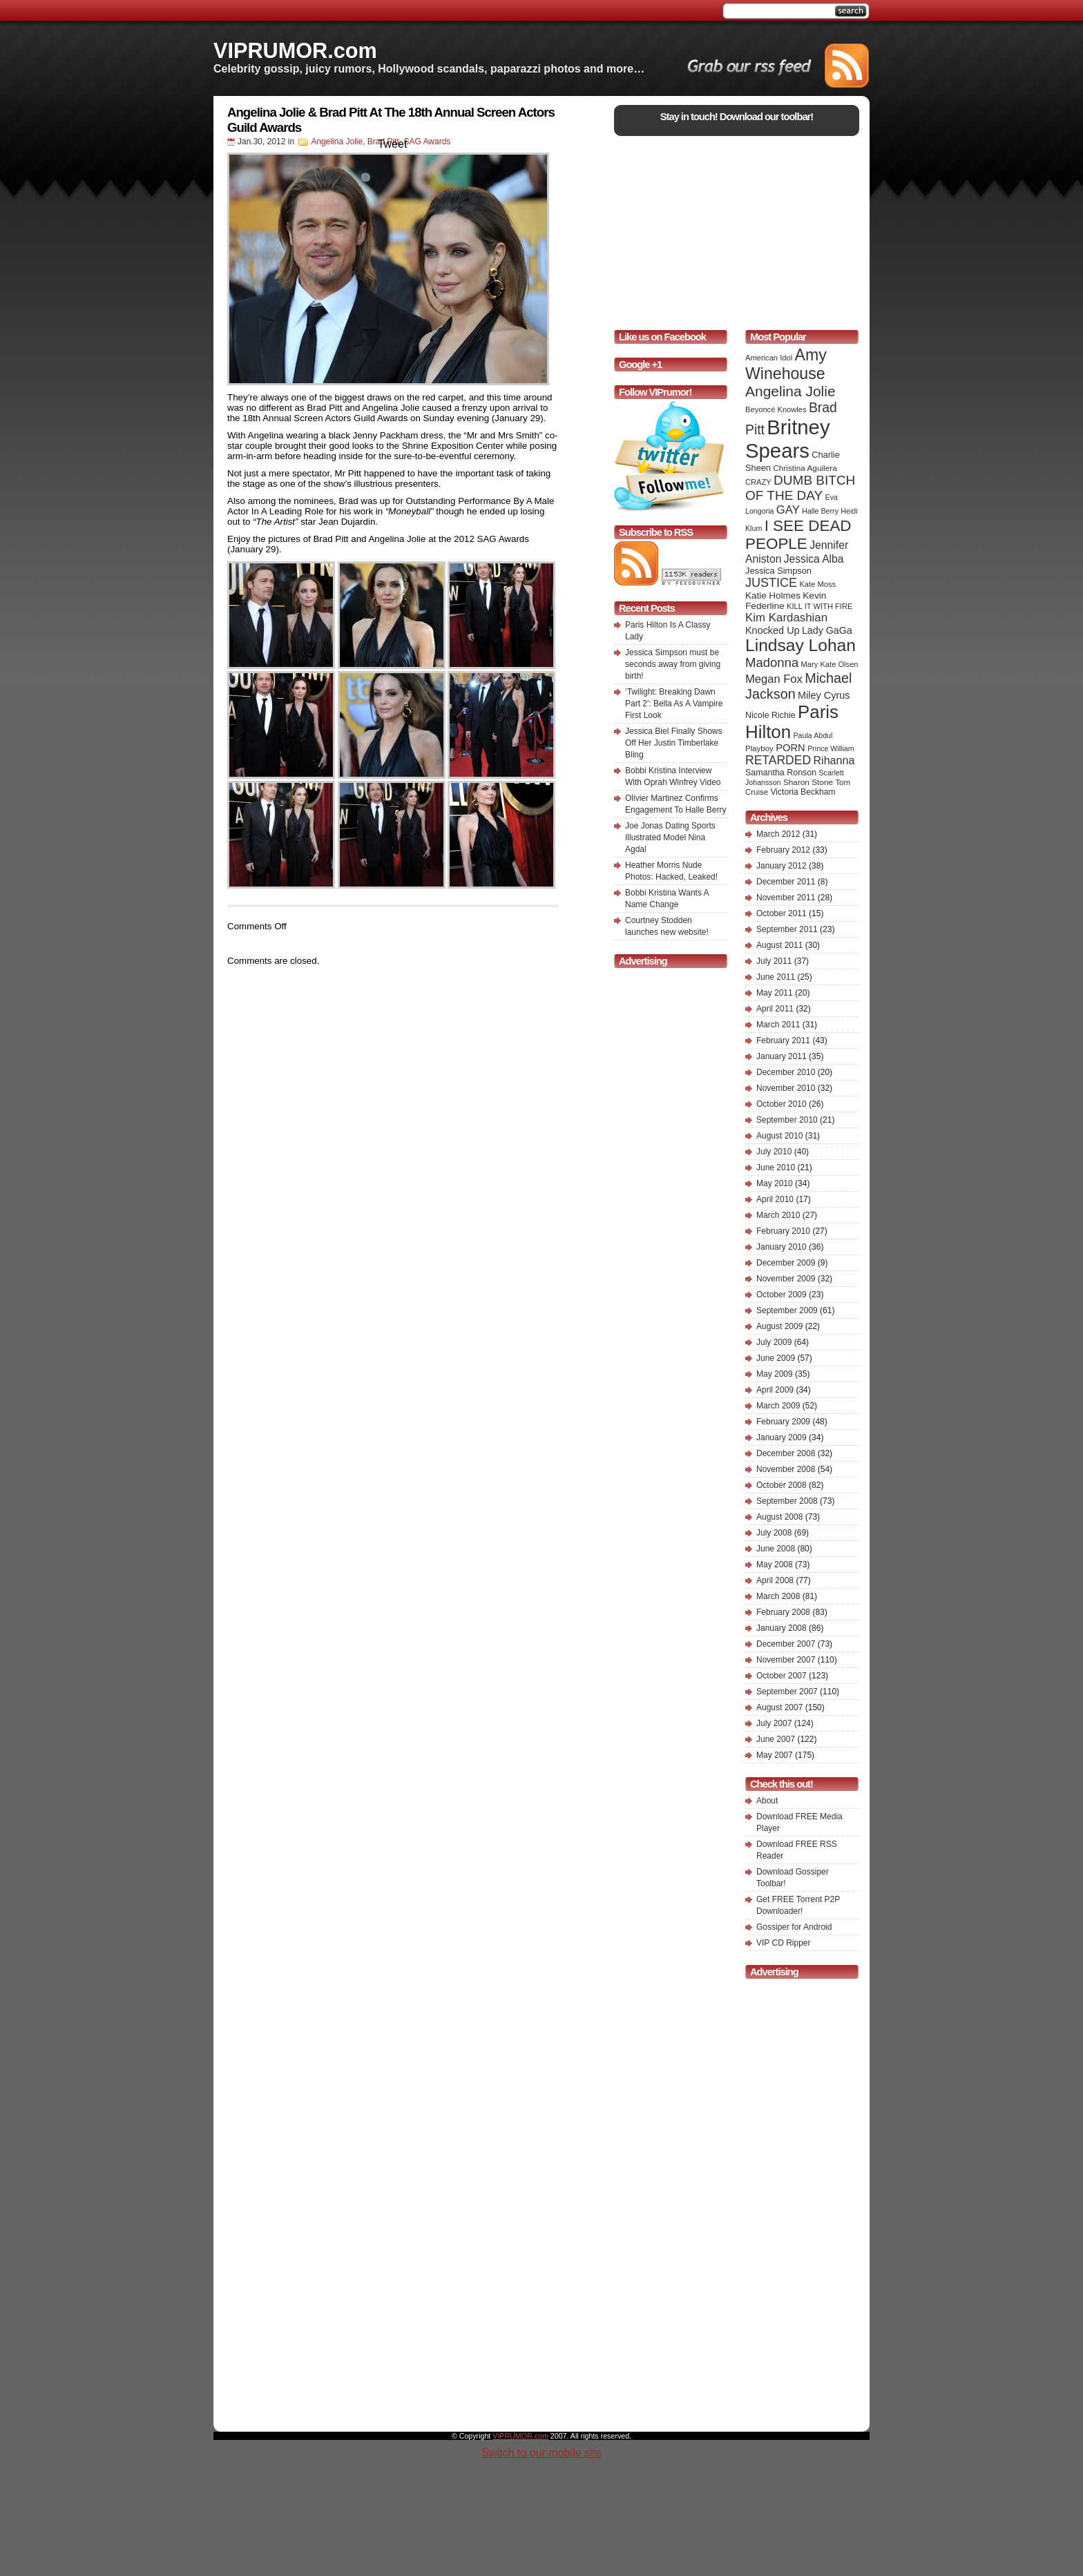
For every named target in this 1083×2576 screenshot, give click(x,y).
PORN (790, 747)
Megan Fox (774, 679)
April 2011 (775, 1009)
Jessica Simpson (778, 570)
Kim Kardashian (786, 617)
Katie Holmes (773, 595)
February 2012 (783, 850)
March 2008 (778, 1596)
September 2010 (787, 1120)
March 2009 (778, 1406)
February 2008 (783, 1612)
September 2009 (787, 1310)
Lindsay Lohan (800, 645)
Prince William (830, 748)
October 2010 (781, 1104)
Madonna (771, 662)
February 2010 (783, 1231)
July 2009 (774, 1342)
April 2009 (775, 1390)
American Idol (768, 358)
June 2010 (775, 1167)
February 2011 (783, 1040)
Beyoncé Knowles (776, 409)
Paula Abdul (813, 735)
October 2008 (781, 1485)
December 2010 (785, 1072)
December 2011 (785, 882)
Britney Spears (787, 439)
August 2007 (779, 1707)
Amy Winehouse (786, 364)
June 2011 (775, 977)
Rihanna (833, 760)
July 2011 (774, 961)
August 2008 (779, 1517)
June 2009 (775, 1358)
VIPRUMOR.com (295, 50)
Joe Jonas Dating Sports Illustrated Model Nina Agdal (670, 837)
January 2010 (781, 1247)
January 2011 (781, 1056)
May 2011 (774, 993)
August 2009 (779, 1326)
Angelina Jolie (337, 141)
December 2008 (785, 1453)
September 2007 (787, 1691)
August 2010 (779, 1136)
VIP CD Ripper (783, 1943)
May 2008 (774, 1564)
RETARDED (778, 760)
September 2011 (787, 929)
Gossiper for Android (794, 1927)
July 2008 (774, 1533)
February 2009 (783, 1421)
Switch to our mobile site (541, 2453)
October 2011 (781, 913)
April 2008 (775, 1580)
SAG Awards (427, 141)
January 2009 (781, 1437)
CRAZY (758, 482)
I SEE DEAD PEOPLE (798, 534)
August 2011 (779, 945)
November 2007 (785, 1660)
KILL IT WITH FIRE (819, 606)
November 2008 (785, 1469)
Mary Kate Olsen (830, 664)
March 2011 (778, 1024)
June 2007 (775, 1739)
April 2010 (775, 1199)
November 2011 (785, 897)
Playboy (759, 748)
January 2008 (781, 1628)
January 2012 (781, 866)
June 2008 (775, 1548)
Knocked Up (772, 630)
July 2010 (774, 1151)
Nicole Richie (770, 715)
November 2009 (785, 1279)
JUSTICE (771, 583)
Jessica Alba (814, 559)
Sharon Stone (808, 782)
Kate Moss (817, 584)
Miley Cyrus (824, 695)
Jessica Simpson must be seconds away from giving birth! (672, 664)
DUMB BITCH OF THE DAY (800, 488)
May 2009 (774, 1374)
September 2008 (787, 1501)
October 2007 (781, 1676)
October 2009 (781, 1294)
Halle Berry (820, 511)
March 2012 (778, 834)
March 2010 (778, 1215)
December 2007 (785, 1644)
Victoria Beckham (803, 792)
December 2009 (785, 1263)
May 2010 (774, 1183)
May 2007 (774, 1755)
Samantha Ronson (780, 772)
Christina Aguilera (804, 468)
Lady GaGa (827, 630)
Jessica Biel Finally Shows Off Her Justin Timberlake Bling (673, 742)
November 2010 (785, 1088)
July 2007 (774, 1723)
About (767, 1800)
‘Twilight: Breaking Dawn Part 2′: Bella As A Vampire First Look (673, 703)
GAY (788, 509)
